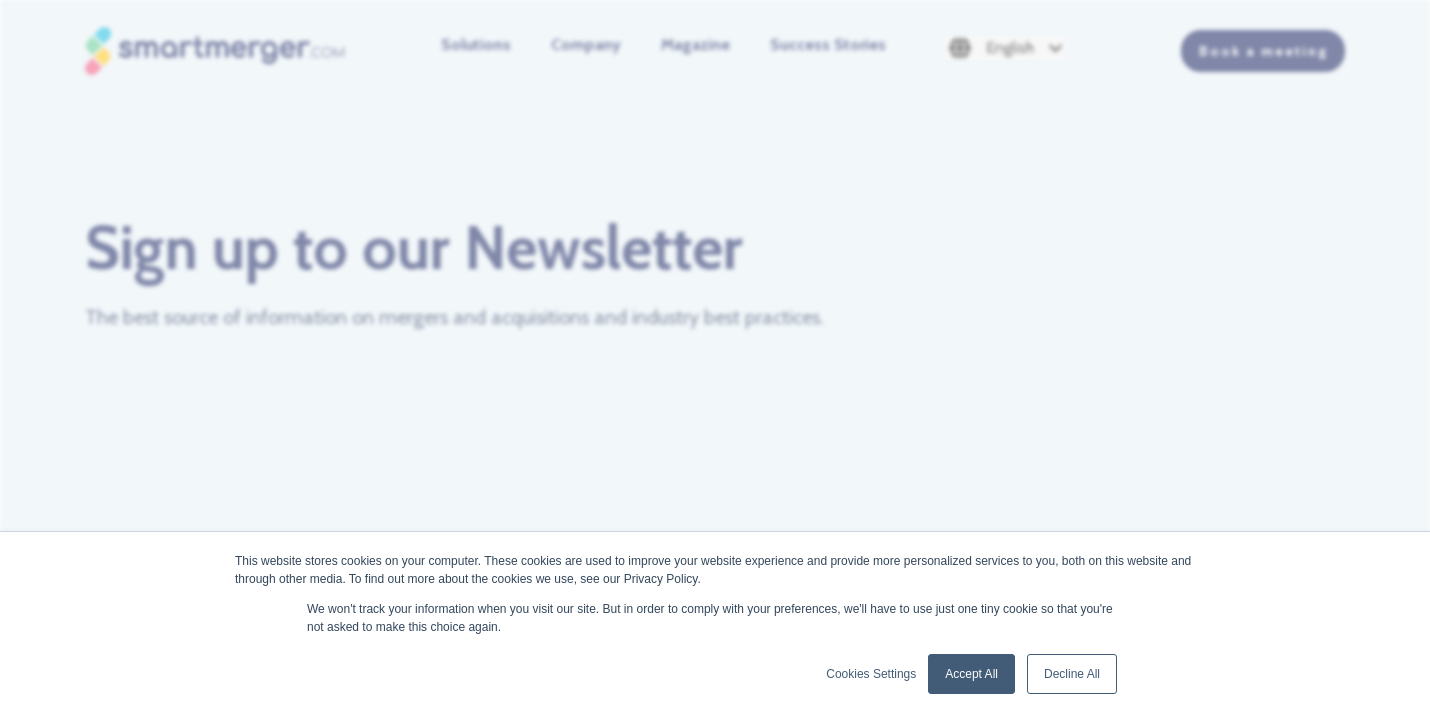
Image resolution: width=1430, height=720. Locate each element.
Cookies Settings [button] (871, 674)
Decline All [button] (1072, 674)
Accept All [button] (971, 674)
